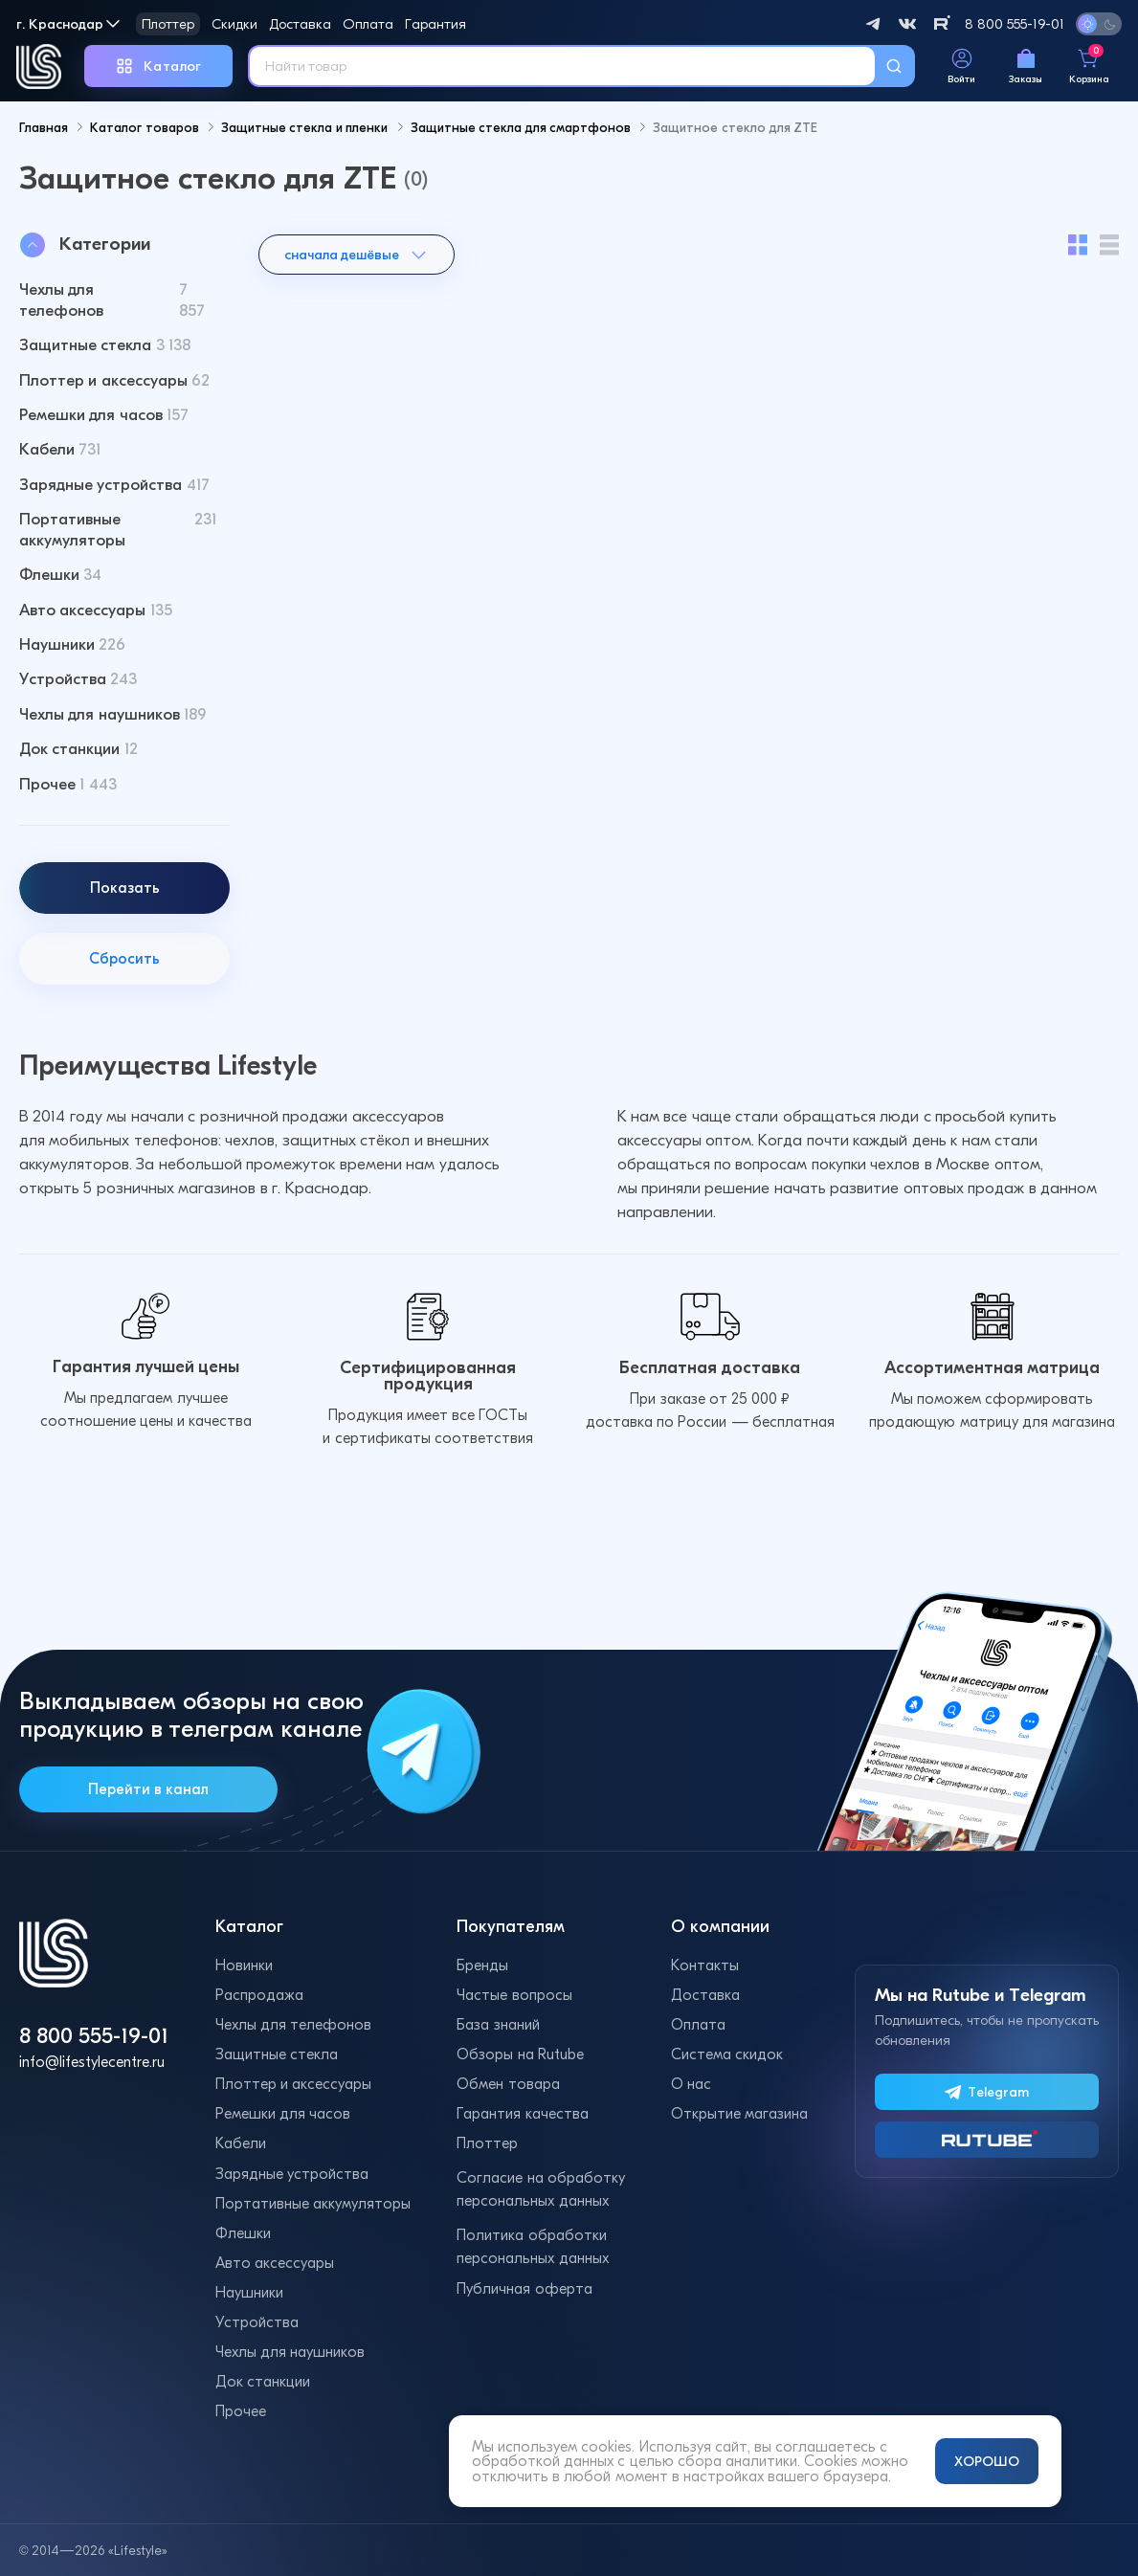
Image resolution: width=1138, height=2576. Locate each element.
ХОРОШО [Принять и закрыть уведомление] (986, 2461)
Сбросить (124, 986)
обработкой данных (543, 2461)
